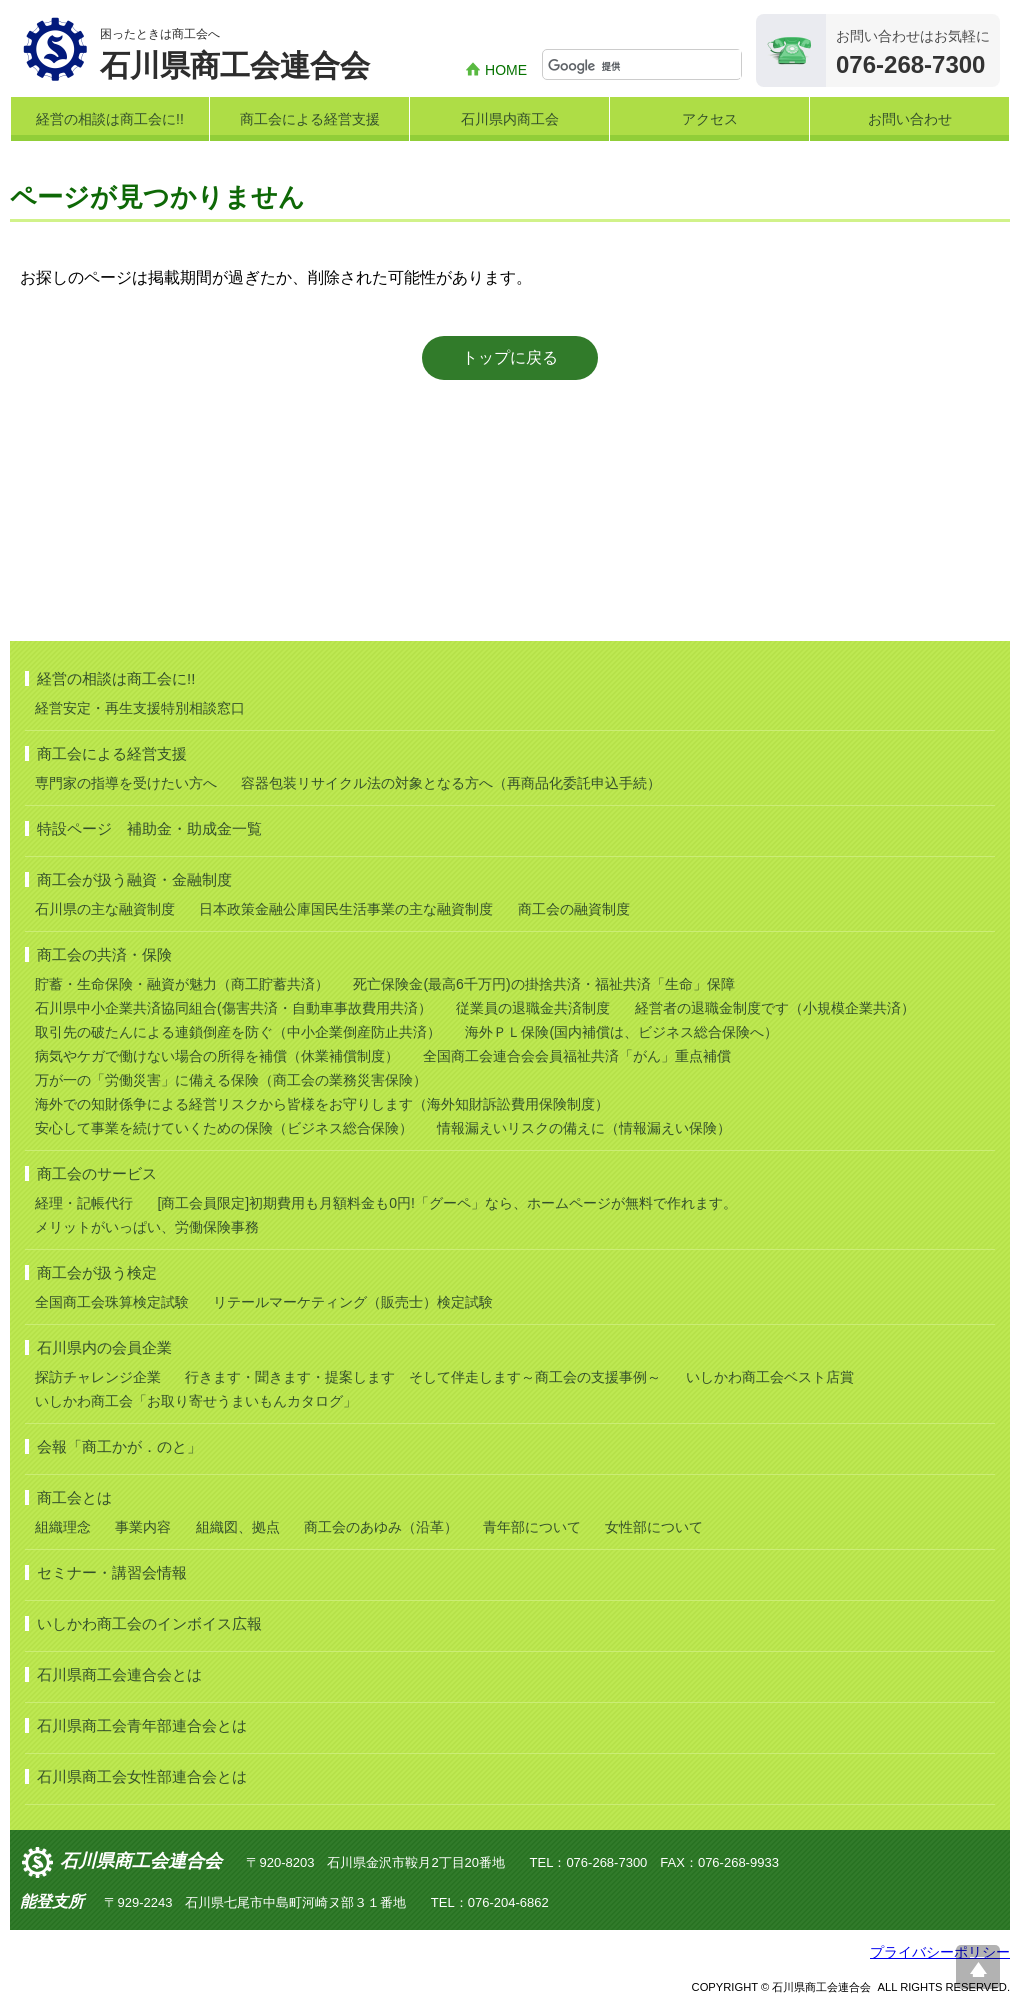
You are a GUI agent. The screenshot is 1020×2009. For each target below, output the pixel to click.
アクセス (710, 119)
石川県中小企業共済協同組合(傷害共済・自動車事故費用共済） (233, 1008)
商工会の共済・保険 (104, 954)
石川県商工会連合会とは (119, 1674)
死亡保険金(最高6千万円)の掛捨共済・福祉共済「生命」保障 (543, 984)
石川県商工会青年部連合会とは (142, 1725)
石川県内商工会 (510, 119)
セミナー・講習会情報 (112, 1572)
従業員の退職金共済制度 (533, 1008)
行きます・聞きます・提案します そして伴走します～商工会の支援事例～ (423, 1377)
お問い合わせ (910, 119)
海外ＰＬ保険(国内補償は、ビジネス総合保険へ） (621, 1032)
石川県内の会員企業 (104, 1347)
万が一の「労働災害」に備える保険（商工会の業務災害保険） (231, 1080)
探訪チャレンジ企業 (98, 1377)
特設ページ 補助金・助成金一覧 (149, 828)
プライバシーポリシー (940, 1952)
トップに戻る (510, 357)
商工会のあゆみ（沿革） (381, 1527)
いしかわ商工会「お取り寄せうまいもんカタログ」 (196, 1401)
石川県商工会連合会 (141, 1861)
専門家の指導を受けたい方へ (126, 783)
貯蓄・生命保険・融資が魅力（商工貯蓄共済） (182, 984)
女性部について (654, 1527)
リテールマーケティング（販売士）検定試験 (353, 1302)
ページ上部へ (978, 1967)
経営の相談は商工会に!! (110, 119)
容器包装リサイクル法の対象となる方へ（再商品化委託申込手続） (451, 783)
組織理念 (63, 1527)
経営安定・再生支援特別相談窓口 (140, 708)
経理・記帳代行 (84, 1203)
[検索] (644, 66)
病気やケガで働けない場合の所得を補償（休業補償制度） (217, 1056)
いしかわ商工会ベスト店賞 (770, 1377)
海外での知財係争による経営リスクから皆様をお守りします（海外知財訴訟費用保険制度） (322, 1104)
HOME (506, 70)
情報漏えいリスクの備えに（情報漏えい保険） (584, 1128)
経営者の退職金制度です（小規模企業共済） (775, 1008)
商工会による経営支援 (310, 119)
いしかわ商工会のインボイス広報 (149, 1623)
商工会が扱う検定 (97, 1272)
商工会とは (74, 1497)
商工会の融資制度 (574, 909)
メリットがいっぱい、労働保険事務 (147, 1227)
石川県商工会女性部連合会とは (142, 1776)
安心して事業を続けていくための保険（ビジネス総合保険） (224, 1128)
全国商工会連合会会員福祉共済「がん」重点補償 (577, 1056)
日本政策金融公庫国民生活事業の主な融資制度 (346, 909)
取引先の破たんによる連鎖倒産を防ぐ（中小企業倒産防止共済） (238, 1032)
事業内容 (143, 1527)
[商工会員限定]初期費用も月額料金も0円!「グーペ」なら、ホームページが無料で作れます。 (446, 1203)
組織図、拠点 (238, 1527)
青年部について (532, 1527)
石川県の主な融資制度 (105, 909)
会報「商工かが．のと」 (119, 1446)
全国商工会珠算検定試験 (112, 1302)
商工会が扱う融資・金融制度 (134, 879)
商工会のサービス (97, 1173)
